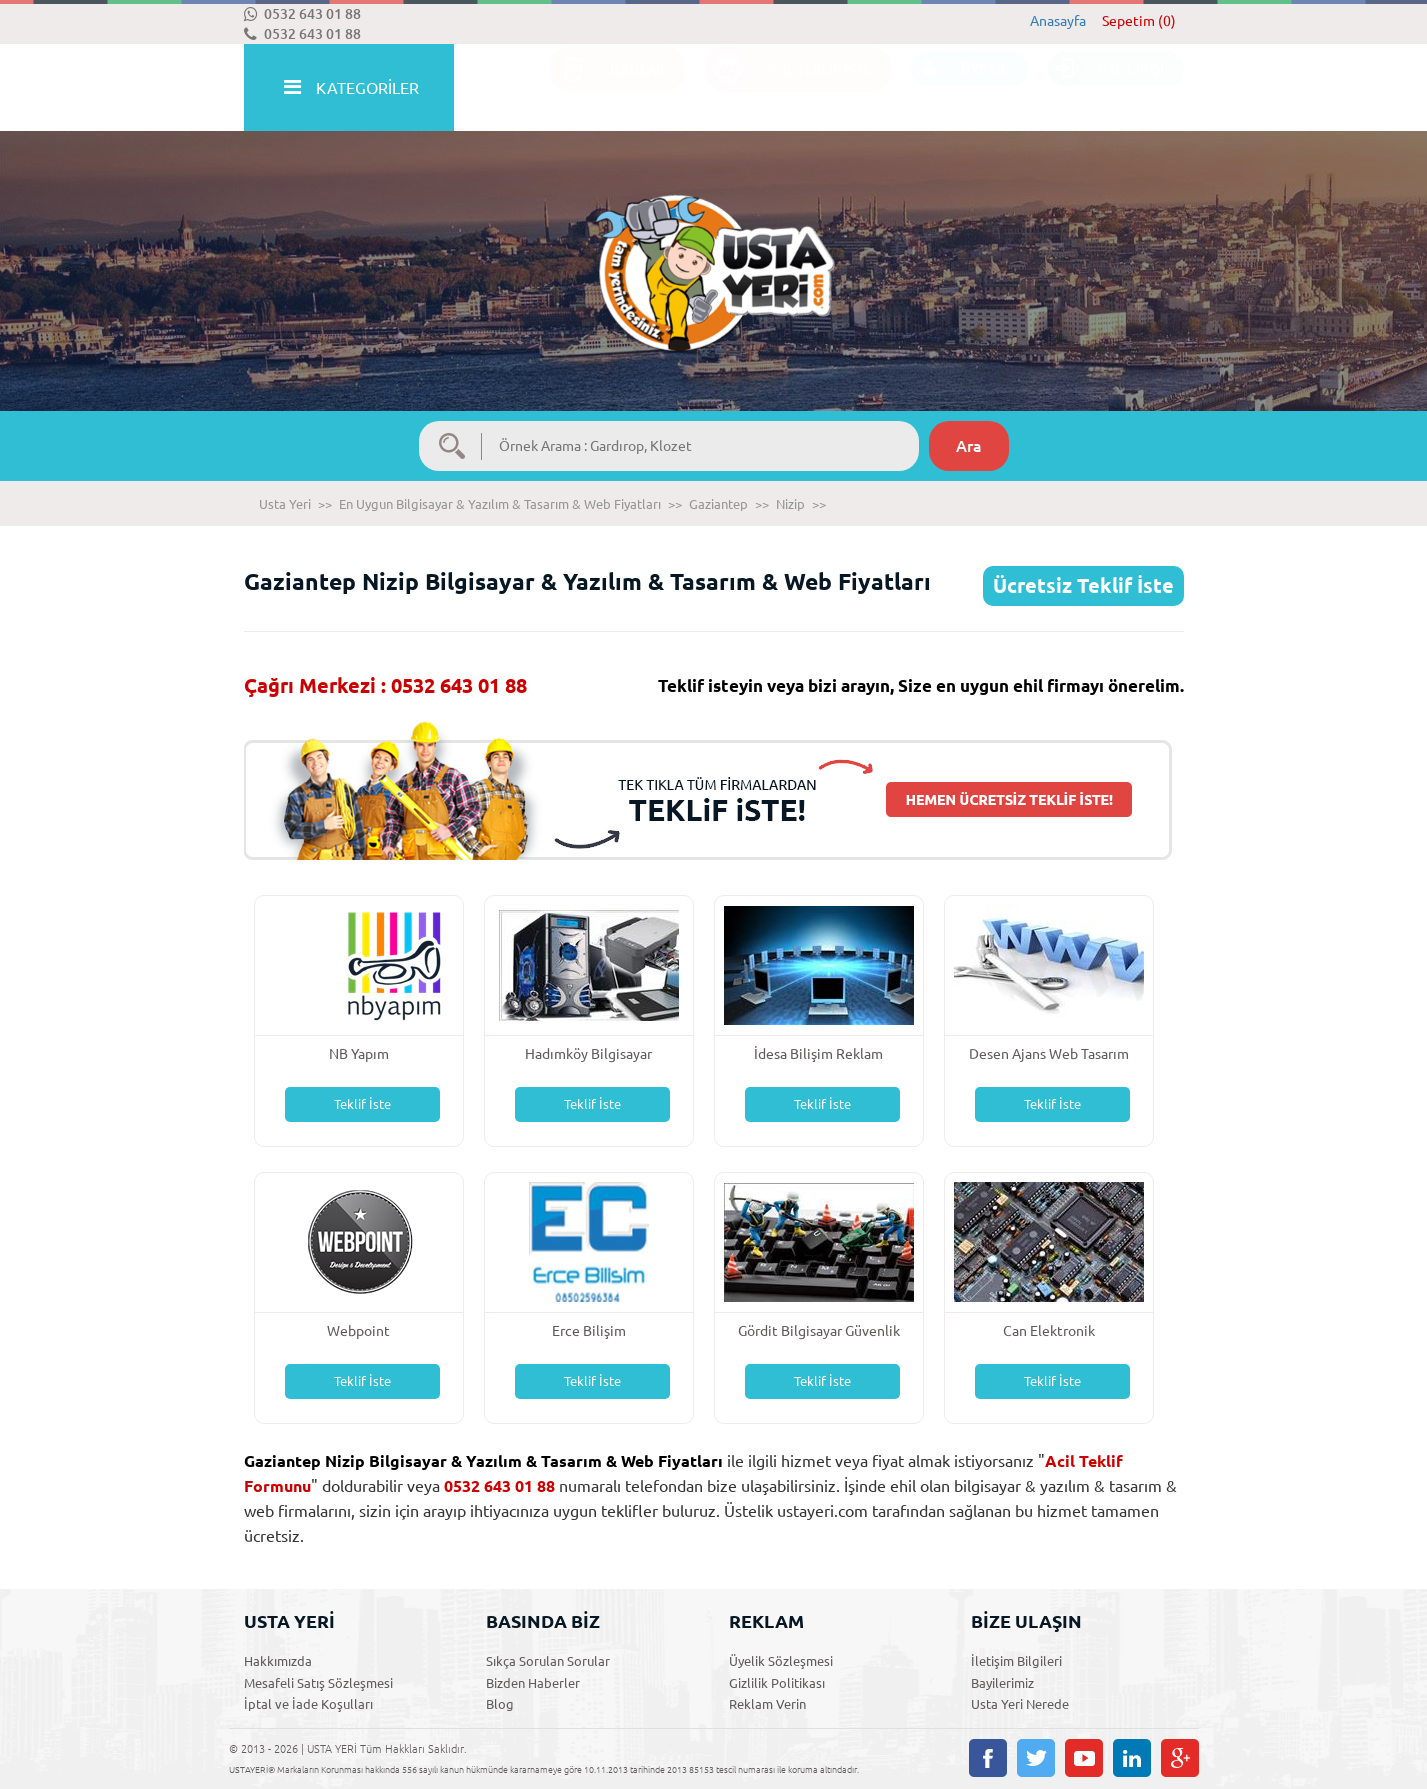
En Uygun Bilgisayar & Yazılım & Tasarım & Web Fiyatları (500, 504)
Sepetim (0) (1139, 21)
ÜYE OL (959, 88)
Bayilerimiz (1002, 1683)
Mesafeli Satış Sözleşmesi (318, 1683)
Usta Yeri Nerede (1020, 1704)
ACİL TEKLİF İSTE (788, 88)
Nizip (790, 504)
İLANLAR (607, 88)
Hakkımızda (278, 1661)
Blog (500, 1704)
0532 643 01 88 (302, 14)
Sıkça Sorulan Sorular (548, 1661)
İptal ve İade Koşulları (308, 1704)
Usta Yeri (285, 504)
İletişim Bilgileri (1016, 1661)
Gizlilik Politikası (777, 1683)
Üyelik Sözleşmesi (781, 1661)
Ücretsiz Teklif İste (1083, 585)
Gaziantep (718, 504)
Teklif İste (362, 1104)
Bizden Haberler (533, 1683)
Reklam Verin (767, 1704)
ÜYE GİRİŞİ (1106, 88)
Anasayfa (1058, 21)
